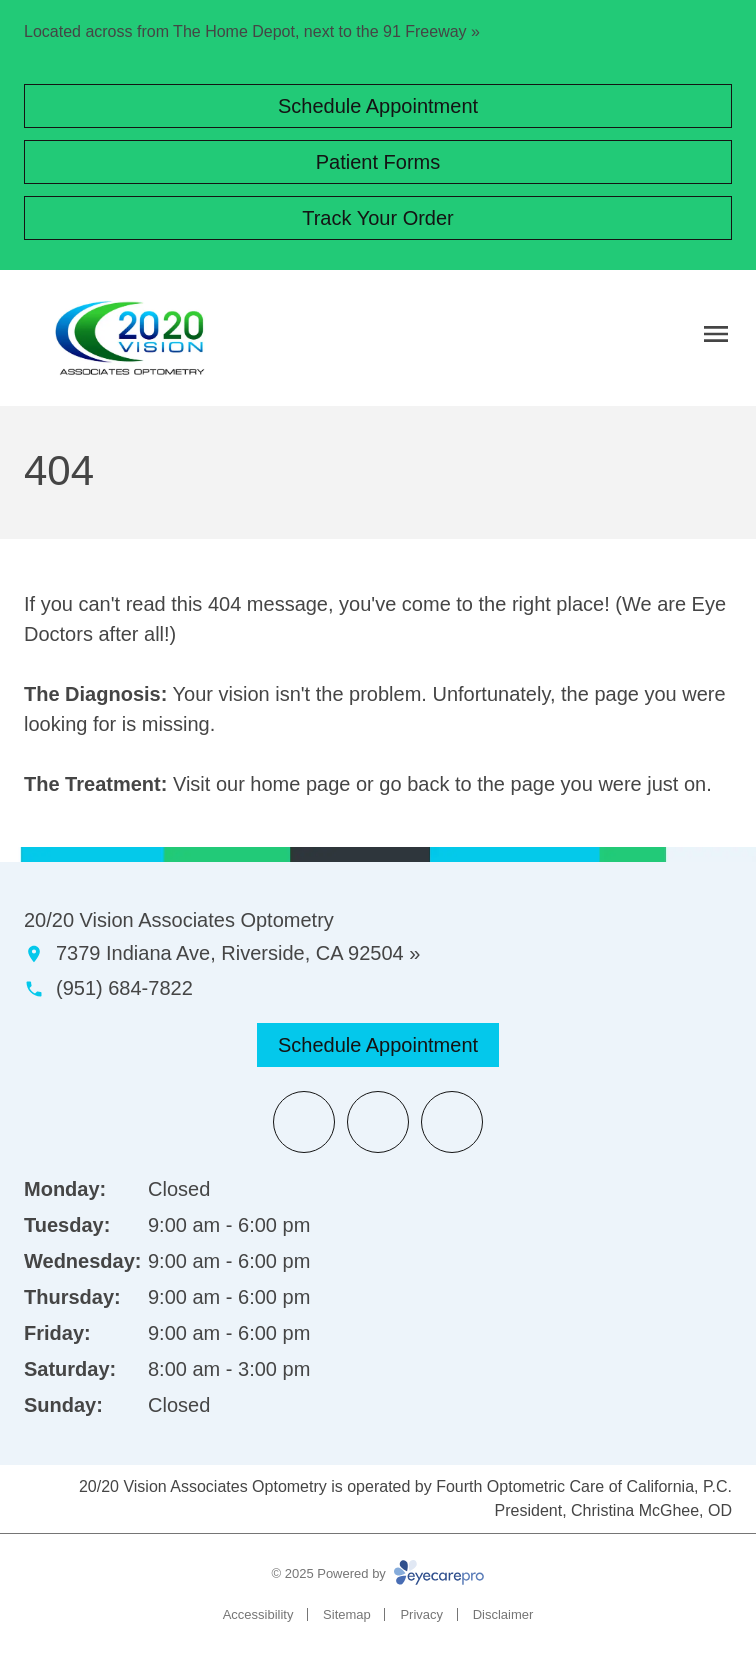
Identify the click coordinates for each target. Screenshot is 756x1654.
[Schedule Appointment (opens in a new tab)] (378, 106)
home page (300, 784)
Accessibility (258, 1614)
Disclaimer (503, 1614)
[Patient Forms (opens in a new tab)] (378, 162)
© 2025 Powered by (378, 1573)
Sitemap (347, 1614)
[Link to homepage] (130, 338)
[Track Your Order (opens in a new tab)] (378, 218)
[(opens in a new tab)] (304, 1122)
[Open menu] (716, 334)
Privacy (421, 1614)
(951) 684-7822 (124, 988)
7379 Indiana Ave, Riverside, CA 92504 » (238, 953)
